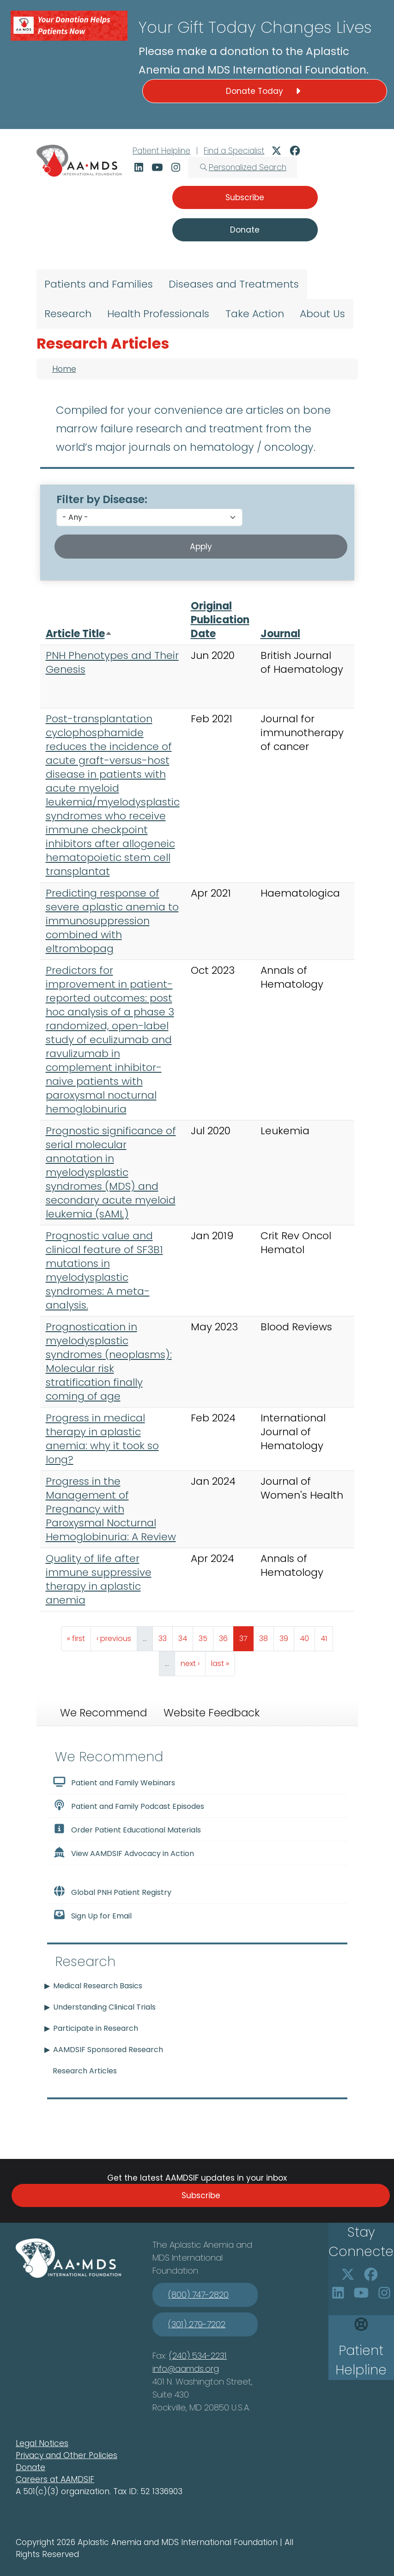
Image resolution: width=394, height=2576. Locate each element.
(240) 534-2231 (198, 2355)
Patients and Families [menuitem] (98, 284)
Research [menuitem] (67, 314)
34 (185, 1636)
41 (326, 1636)
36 (226, 1636)
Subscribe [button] (244, 197)
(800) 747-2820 (198, 2294)
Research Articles (85, 2071)
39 (286, 1636)
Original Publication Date (220, 620)
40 (307, 1636)
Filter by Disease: (101, 499)
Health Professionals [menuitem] (158, 314)
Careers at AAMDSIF (55, 2479)
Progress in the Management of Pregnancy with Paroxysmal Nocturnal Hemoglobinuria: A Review (111, 1509)
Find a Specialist (234, 150)
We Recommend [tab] (103, 1712)
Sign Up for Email (92, 1915)
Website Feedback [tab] (212, 1712)
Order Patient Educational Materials (127, 1829)
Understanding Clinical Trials (104, 2007)
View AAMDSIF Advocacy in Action (123, 1853)
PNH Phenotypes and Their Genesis (112, 662)
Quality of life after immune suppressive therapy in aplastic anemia (99, 1579)
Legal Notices (42, 2443)
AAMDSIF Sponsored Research (108, 2049)
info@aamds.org (185, 2368)
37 (246, 1636)
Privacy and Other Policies (66, 2455)
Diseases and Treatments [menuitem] (234, 284)
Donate (30, 2467)
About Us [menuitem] (322, 314)
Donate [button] (245, 229)
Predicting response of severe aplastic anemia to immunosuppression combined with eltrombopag (112, 921)
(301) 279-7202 (196, 2324)
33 (165, 1636)
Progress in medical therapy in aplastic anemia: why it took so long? (102, 1439)
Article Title (79, 634)
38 (266, 1636)
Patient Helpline (161, 150)
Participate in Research (95, 2028)
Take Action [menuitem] (254, 314)
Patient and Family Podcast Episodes (129, 1806)
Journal (280, 634)
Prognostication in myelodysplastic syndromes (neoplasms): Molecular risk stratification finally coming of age (109, 1361)
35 (205, 1636)
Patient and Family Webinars (114, 1782)
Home (64, 369)
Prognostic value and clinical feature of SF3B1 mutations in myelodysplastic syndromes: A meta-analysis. (104, 1270)
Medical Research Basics (97, 1985)
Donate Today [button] (264, 91)
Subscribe (201, 2195)
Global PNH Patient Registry (112, 1892)
